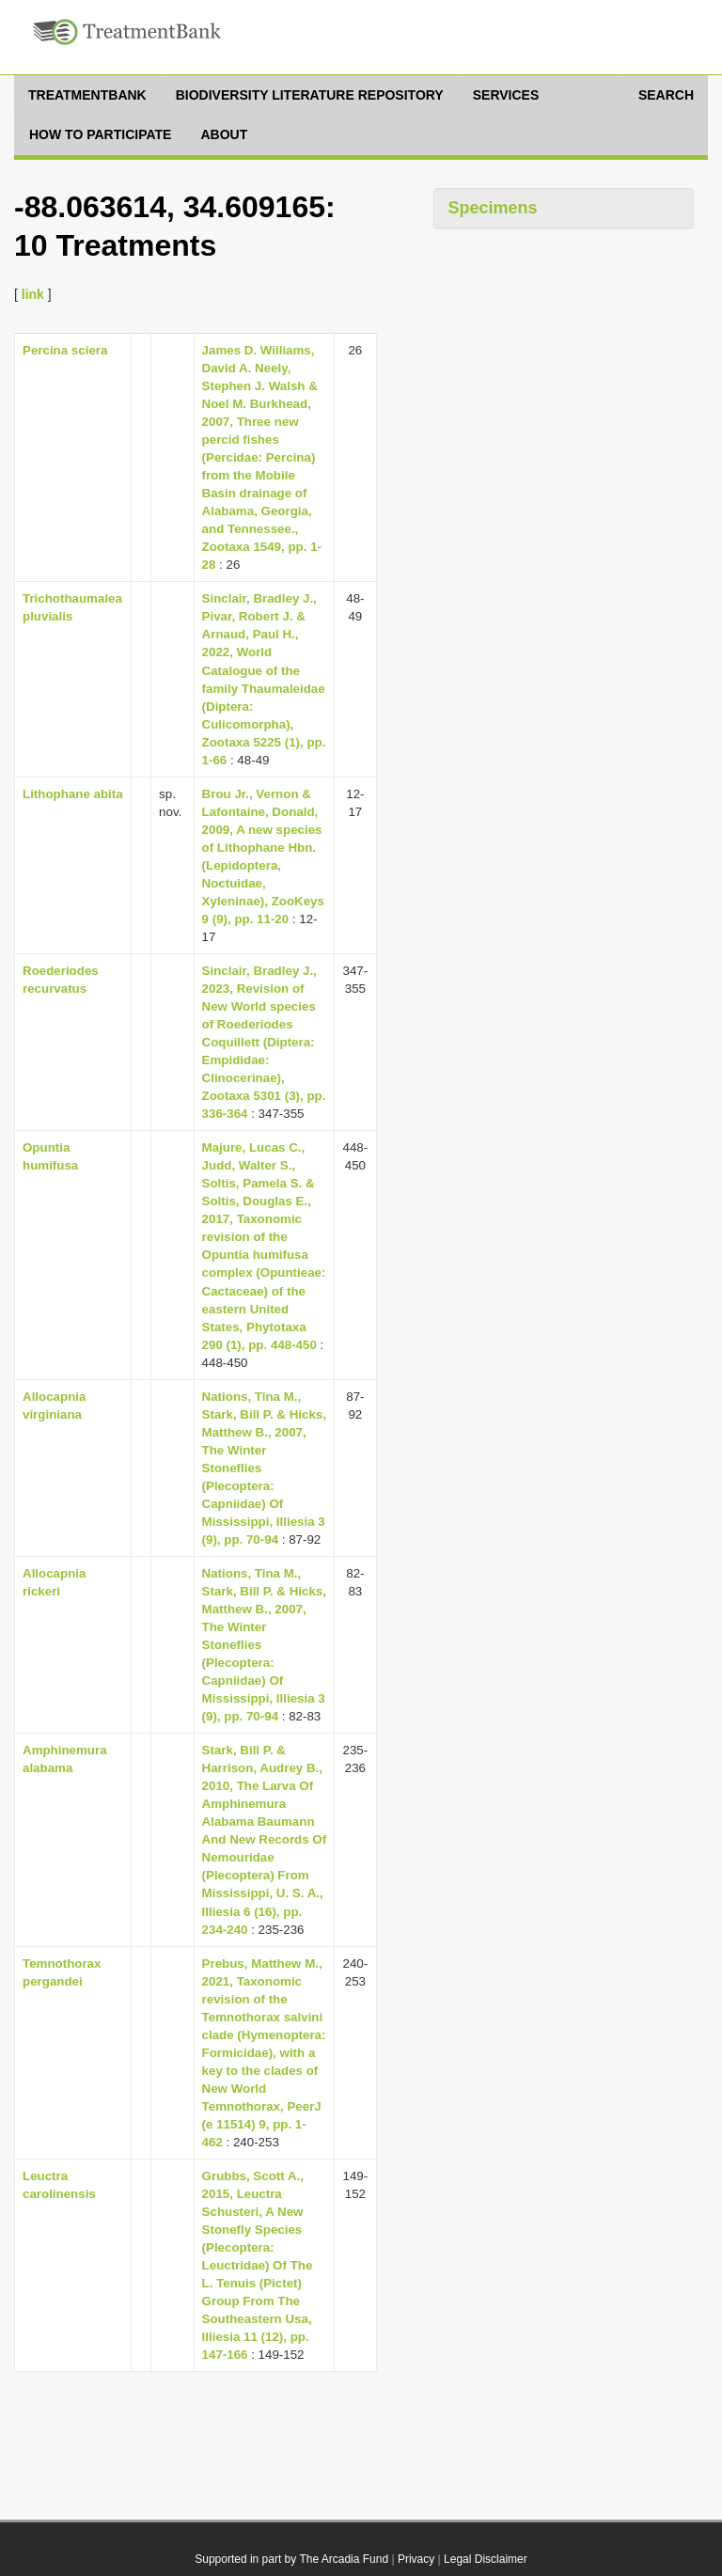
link (33, 294)
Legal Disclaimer (485, 2559)
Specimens (493, 207)
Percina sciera (65, 350)
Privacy (416, 2559)
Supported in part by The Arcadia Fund (291, 2559)
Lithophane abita (73, 794)
